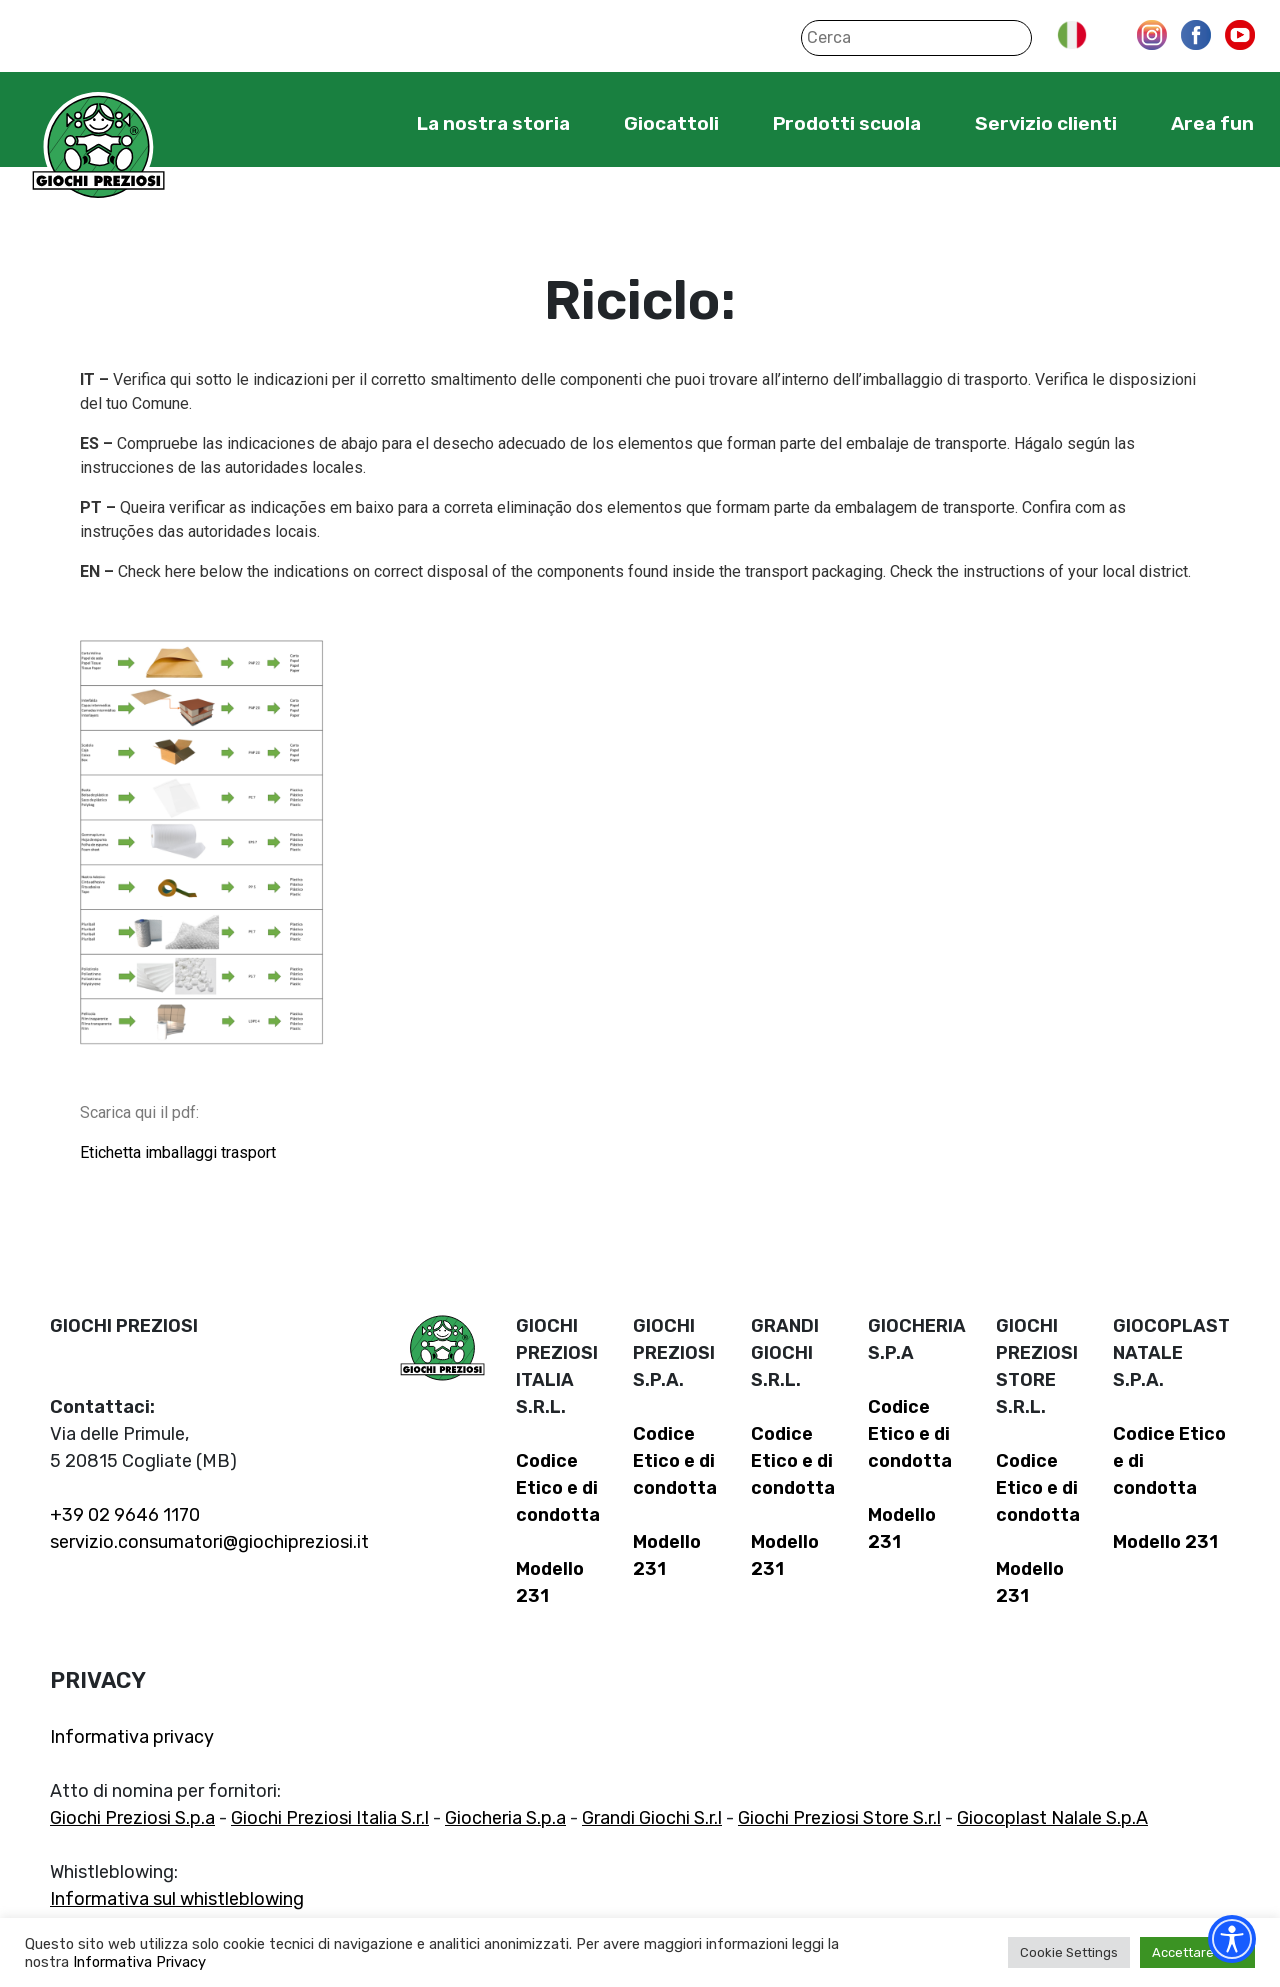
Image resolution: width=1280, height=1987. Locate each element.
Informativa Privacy (139, 1962)
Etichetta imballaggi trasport (178, 1152)
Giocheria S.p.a (505, 1818)
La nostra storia (493, 123)
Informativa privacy (132, 1737)
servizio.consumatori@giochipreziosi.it (209, 1542)
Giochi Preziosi (98, 147)
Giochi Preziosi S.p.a (132, 1818)
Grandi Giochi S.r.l (652, 1818)
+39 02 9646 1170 (125, 1515)
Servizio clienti (1046, 123)
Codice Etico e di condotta (558, 1488)
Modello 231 (1165, 1542)
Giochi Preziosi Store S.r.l (839, 1818)
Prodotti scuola (847, 123)
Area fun (1212, 123)
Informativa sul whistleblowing (177, 1899)
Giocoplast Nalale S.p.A (1052, 1818)
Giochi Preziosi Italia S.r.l (330, 1818)
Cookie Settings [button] (1069, 1952)
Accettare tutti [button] (1197, 1952)
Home (355, 123)
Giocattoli (671, 123)
